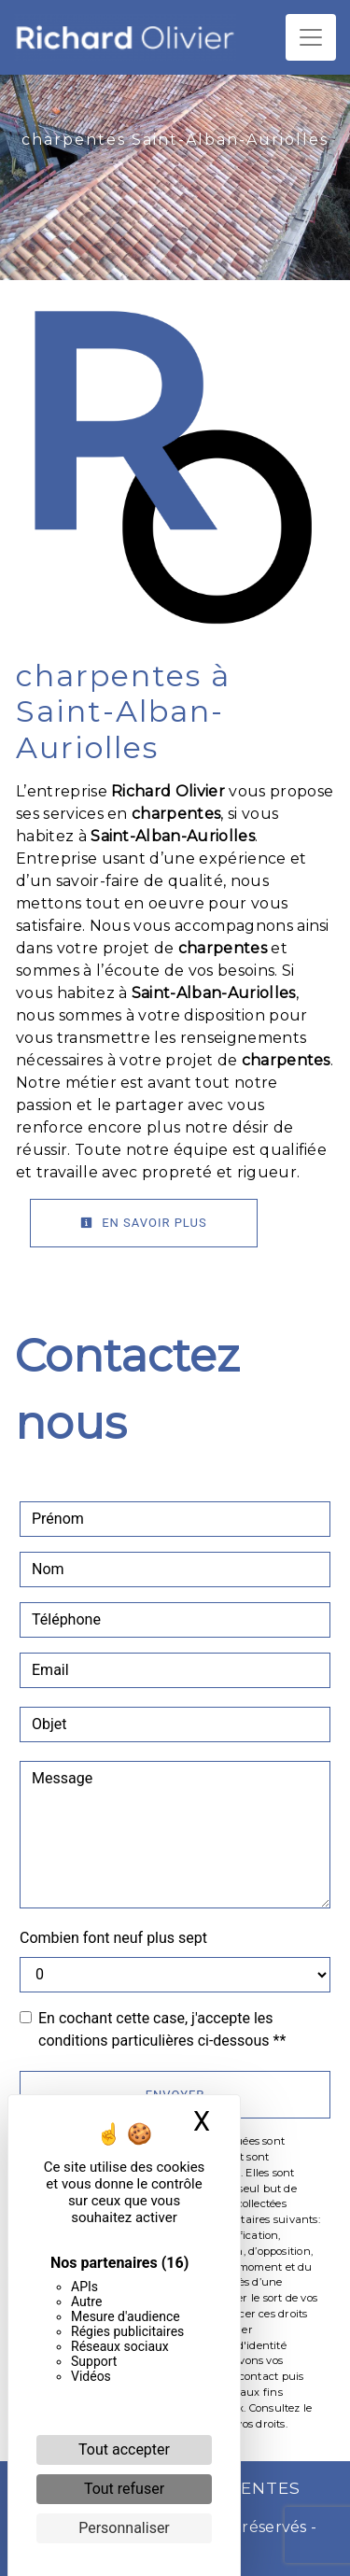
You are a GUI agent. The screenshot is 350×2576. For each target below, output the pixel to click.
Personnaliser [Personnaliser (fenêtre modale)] (124, 2528)
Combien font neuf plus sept (113, 1938)
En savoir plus (143, 1223)
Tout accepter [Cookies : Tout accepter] (124, 2449)
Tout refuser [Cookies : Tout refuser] (124, 2489)
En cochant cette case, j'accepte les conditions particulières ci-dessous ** (162, 2029)
